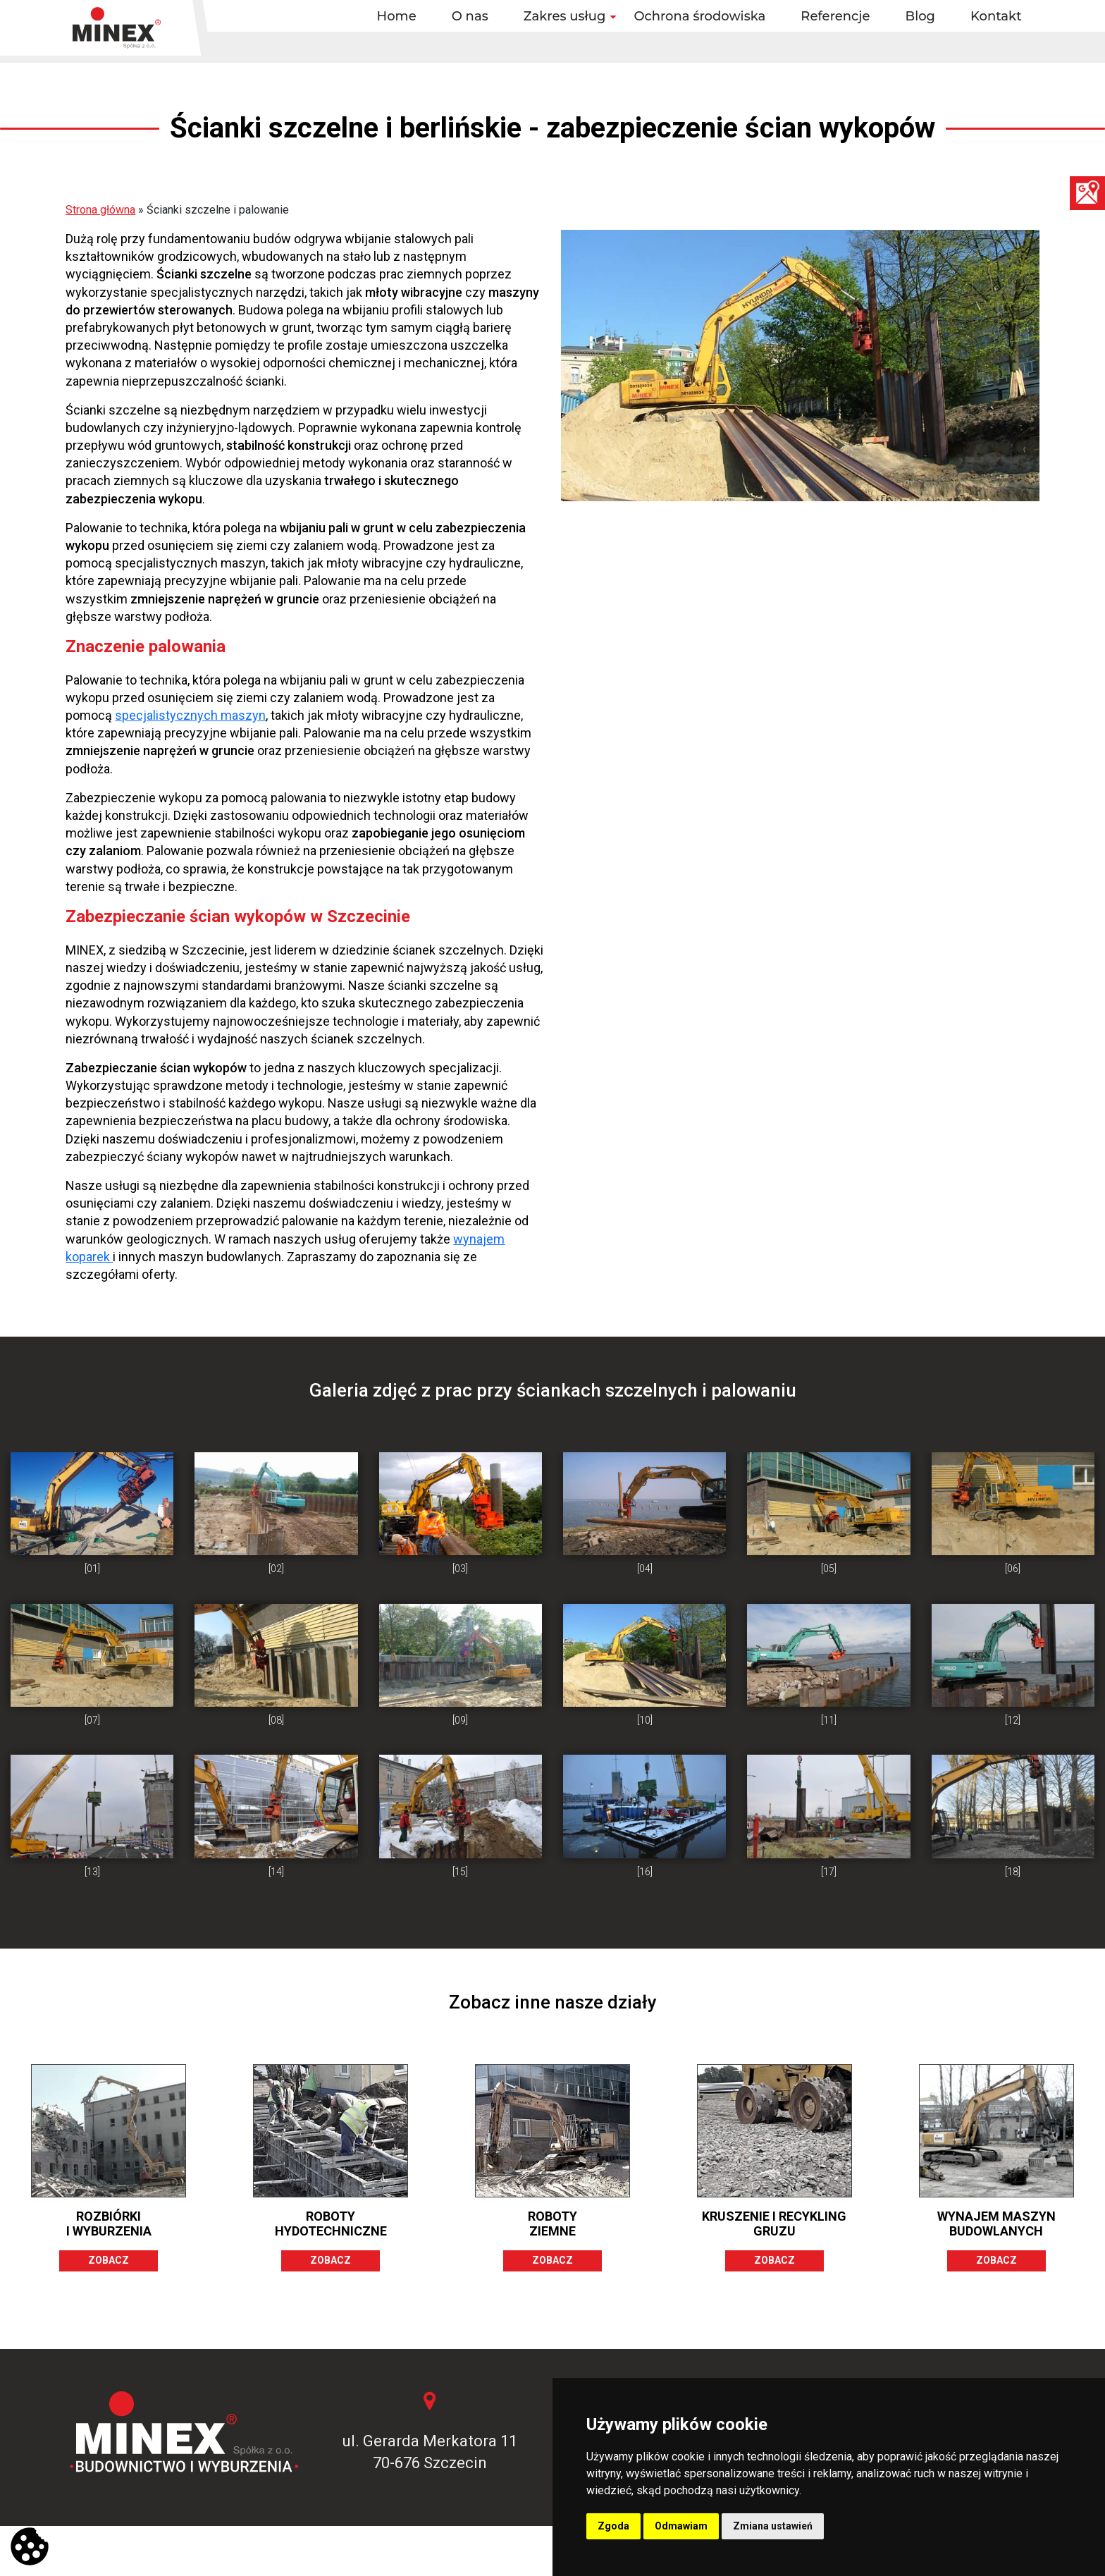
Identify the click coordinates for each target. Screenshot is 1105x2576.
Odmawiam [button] (681, 2526)
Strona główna (100, 209)
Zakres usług (565, 16)
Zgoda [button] (613, 2526)
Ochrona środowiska (699, 16)
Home (396, 16)
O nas (470, 16)
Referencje (835, 16)
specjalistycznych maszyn (190, 715)
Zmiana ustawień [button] (773, 2526)
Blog (921, 16)
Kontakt (996, 16)
